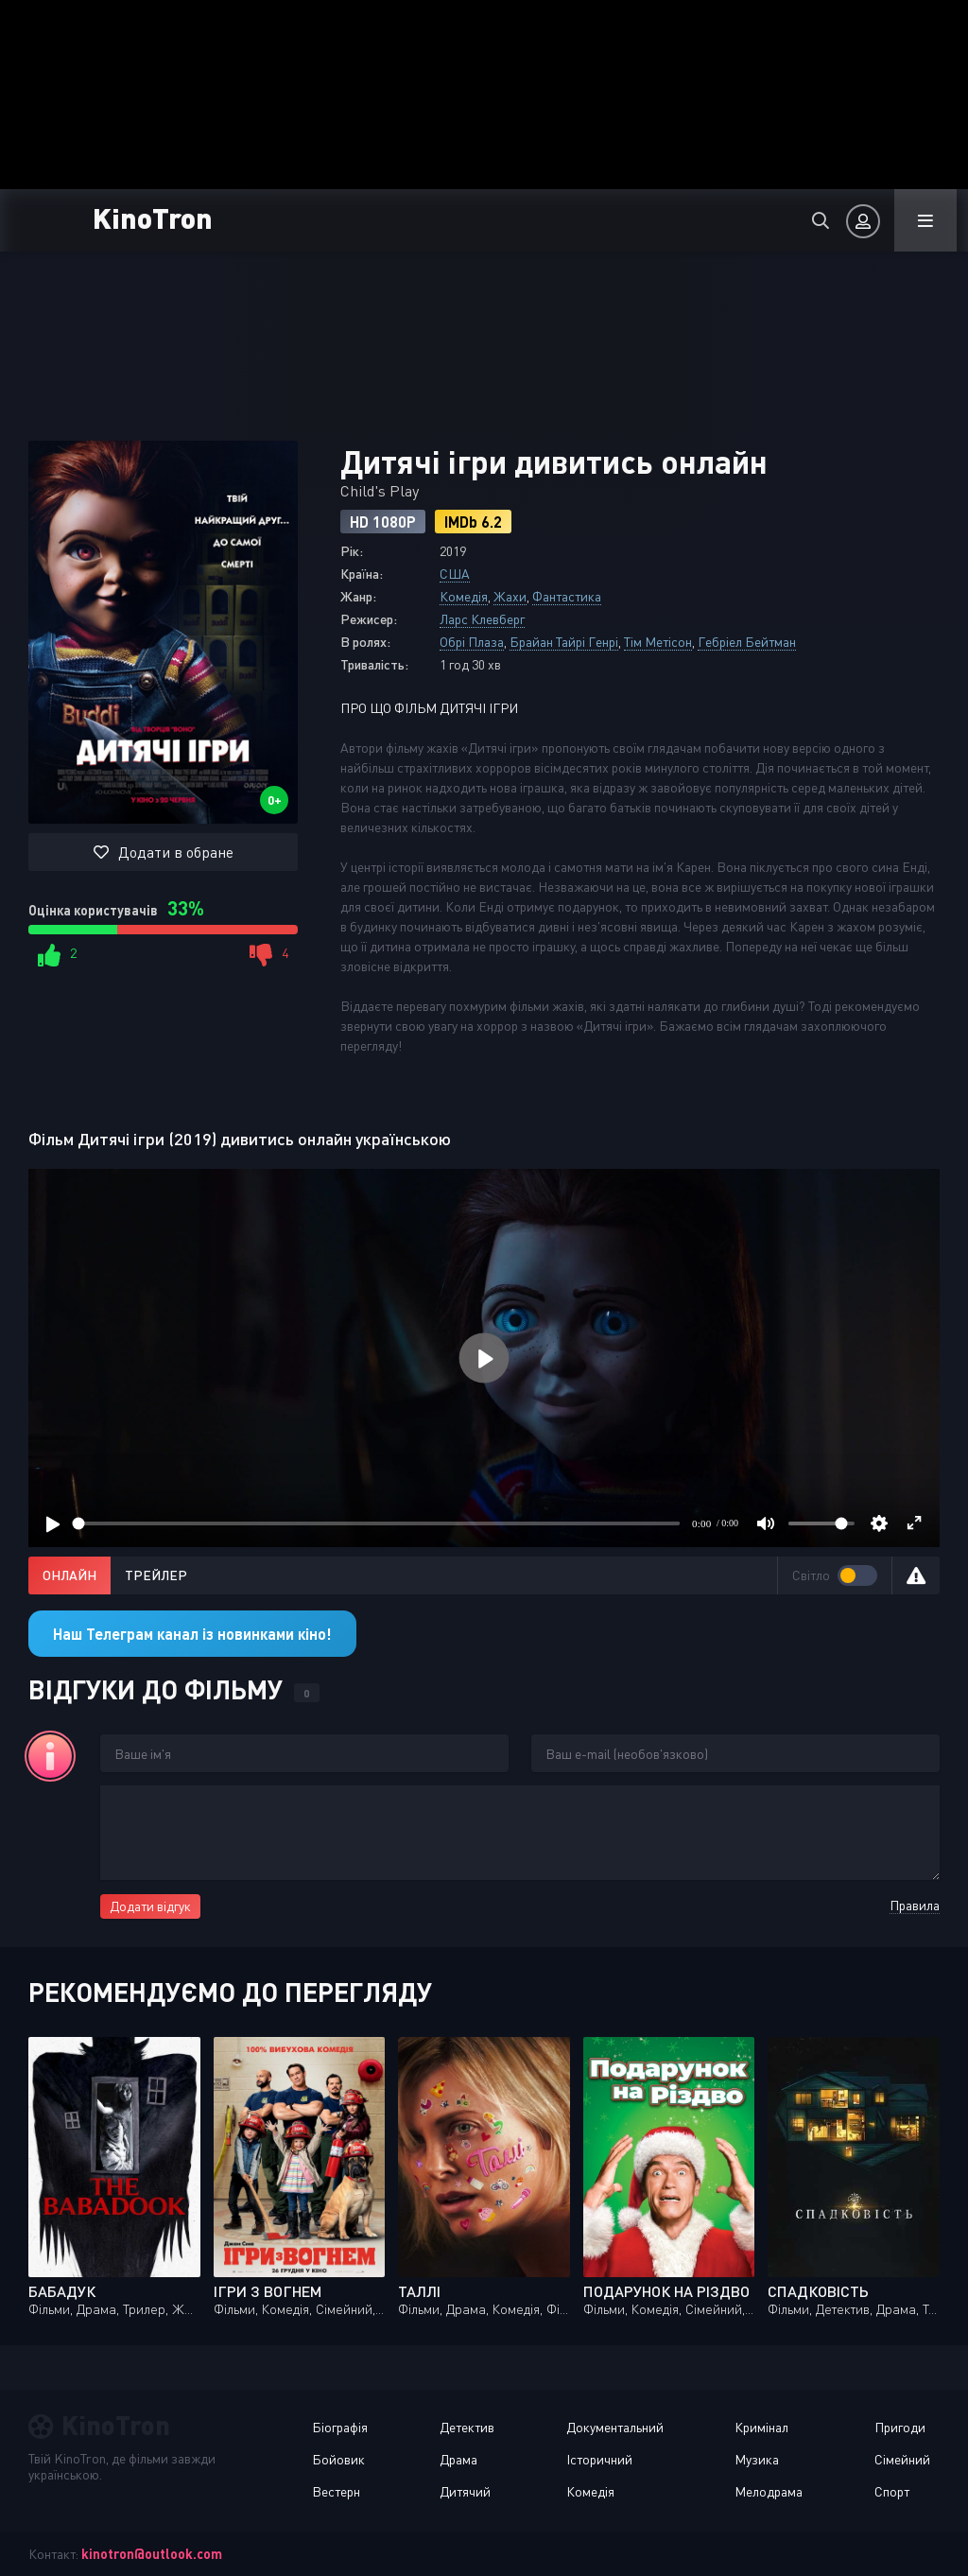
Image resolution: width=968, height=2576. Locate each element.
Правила (915, 1905)
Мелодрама (769, 2491)
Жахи (510, 596)
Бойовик (338, 2459)
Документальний (615, 2427)
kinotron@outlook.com (151, 2554)
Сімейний (902, 2459)
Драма (458, 2459)
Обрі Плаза (472, 642)
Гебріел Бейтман (747, 642)
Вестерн (336, 2491)
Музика (757, 2459)
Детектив (467, 2427)
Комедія (464, 596)
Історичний (599, 2459)
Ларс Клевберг (482, 619)
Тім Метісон (658, 642)
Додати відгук (150, 1906)
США (455, 574)
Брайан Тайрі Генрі (564, 642)
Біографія (340, 2427)
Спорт (891, 2491)
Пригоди (899, 2427)
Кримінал (761, 2427)
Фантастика (566, 596)
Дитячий (465, 2491)
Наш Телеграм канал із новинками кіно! (192, 1634)
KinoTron (153, 217)
